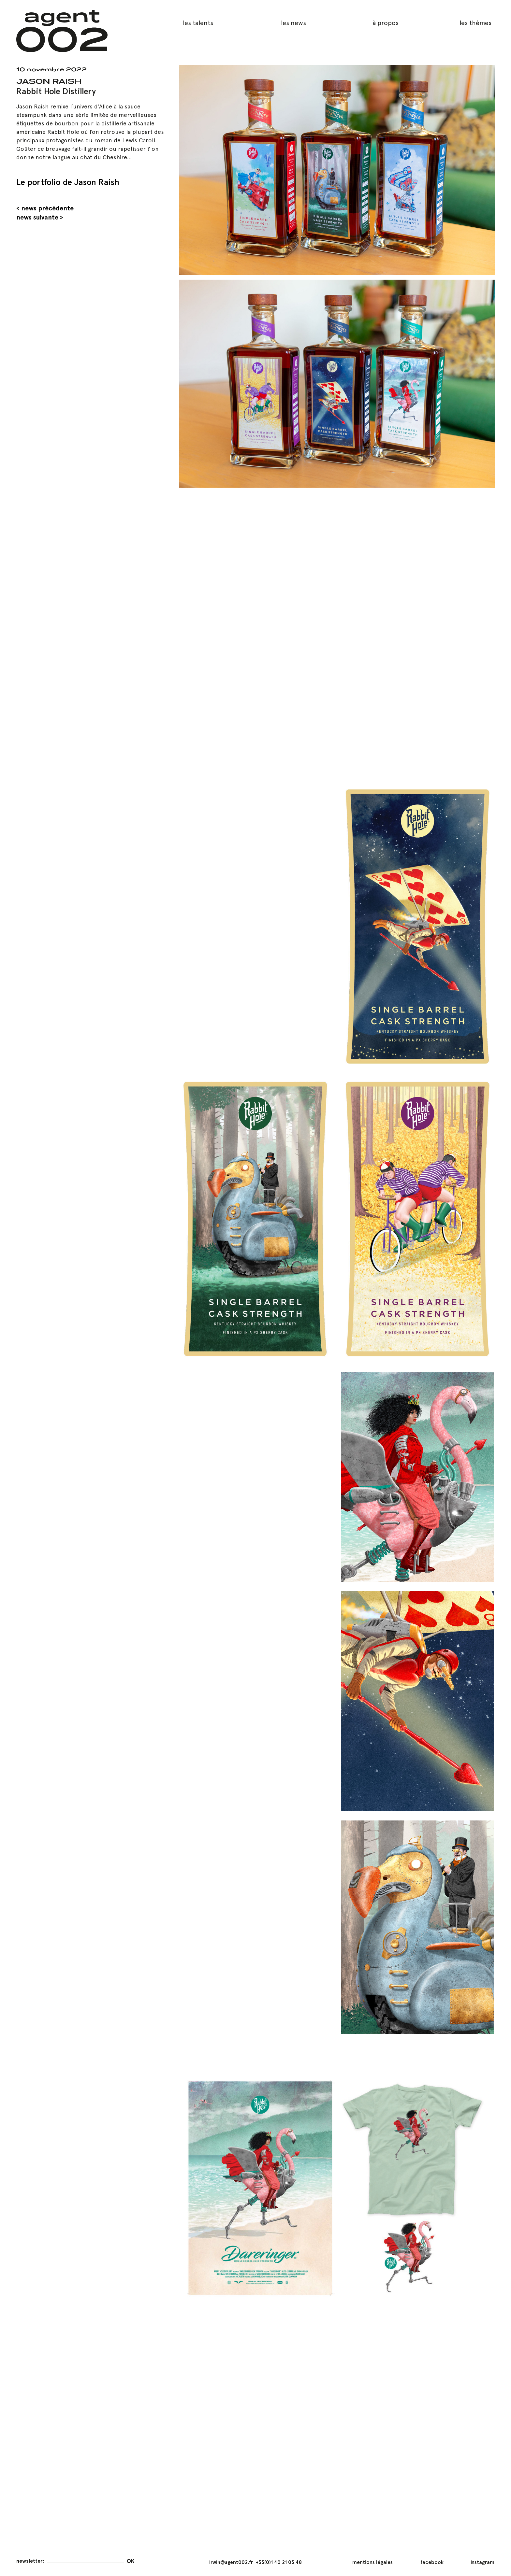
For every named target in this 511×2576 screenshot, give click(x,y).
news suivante (37, 217)
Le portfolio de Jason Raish (67, 182)
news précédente (47, 208)
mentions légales (372, 2562)
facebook (432, 2562)
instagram (482, 2562)
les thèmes (475, 23)
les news (293, 23)
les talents (198, 23)
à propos (385, 23)
